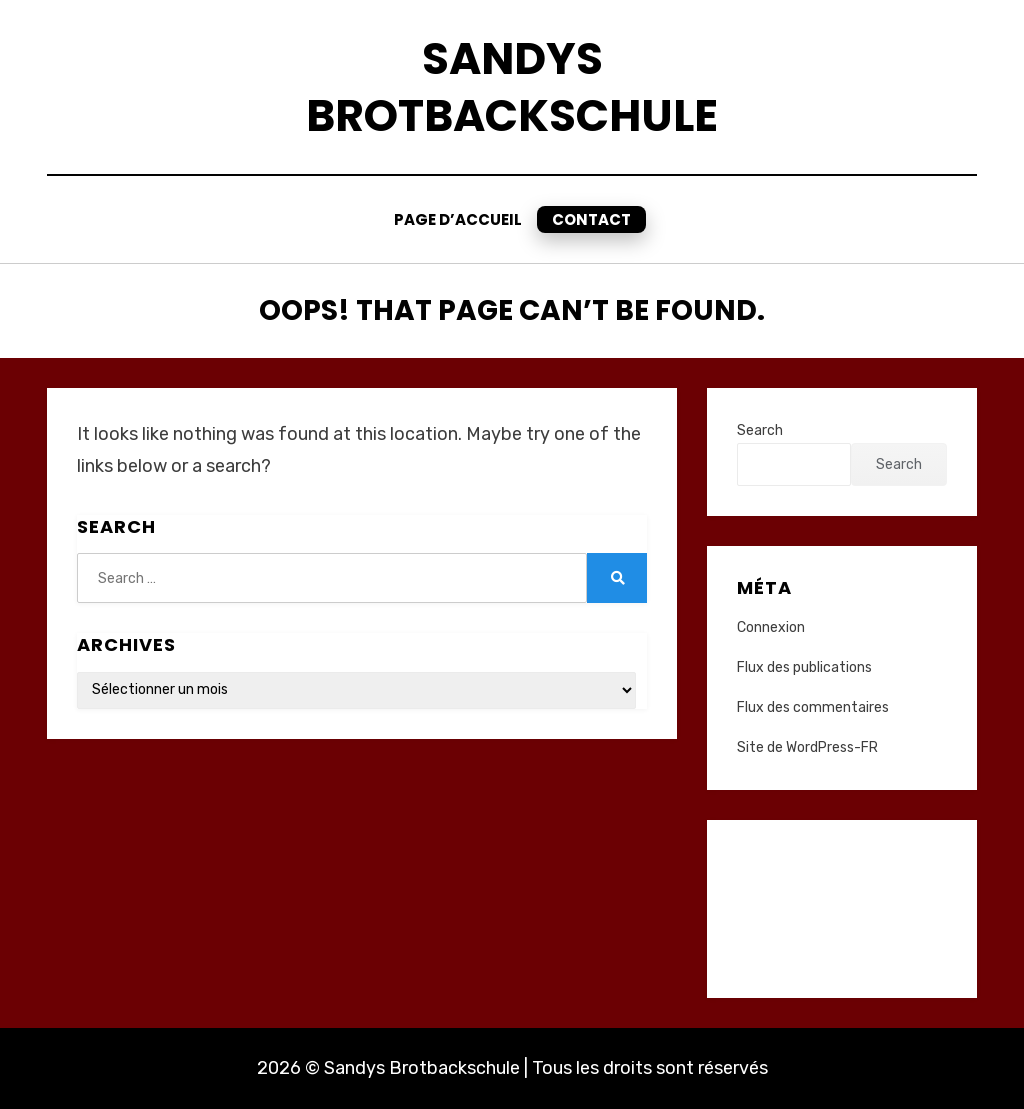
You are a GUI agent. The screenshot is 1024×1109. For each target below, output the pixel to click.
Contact (591, 219)
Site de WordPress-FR (807, 747)
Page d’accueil (458, 219)
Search (760, 430)
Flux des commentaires (813, 707)
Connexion (771, 627)
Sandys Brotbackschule (512, 87)
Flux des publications (804, 667)
